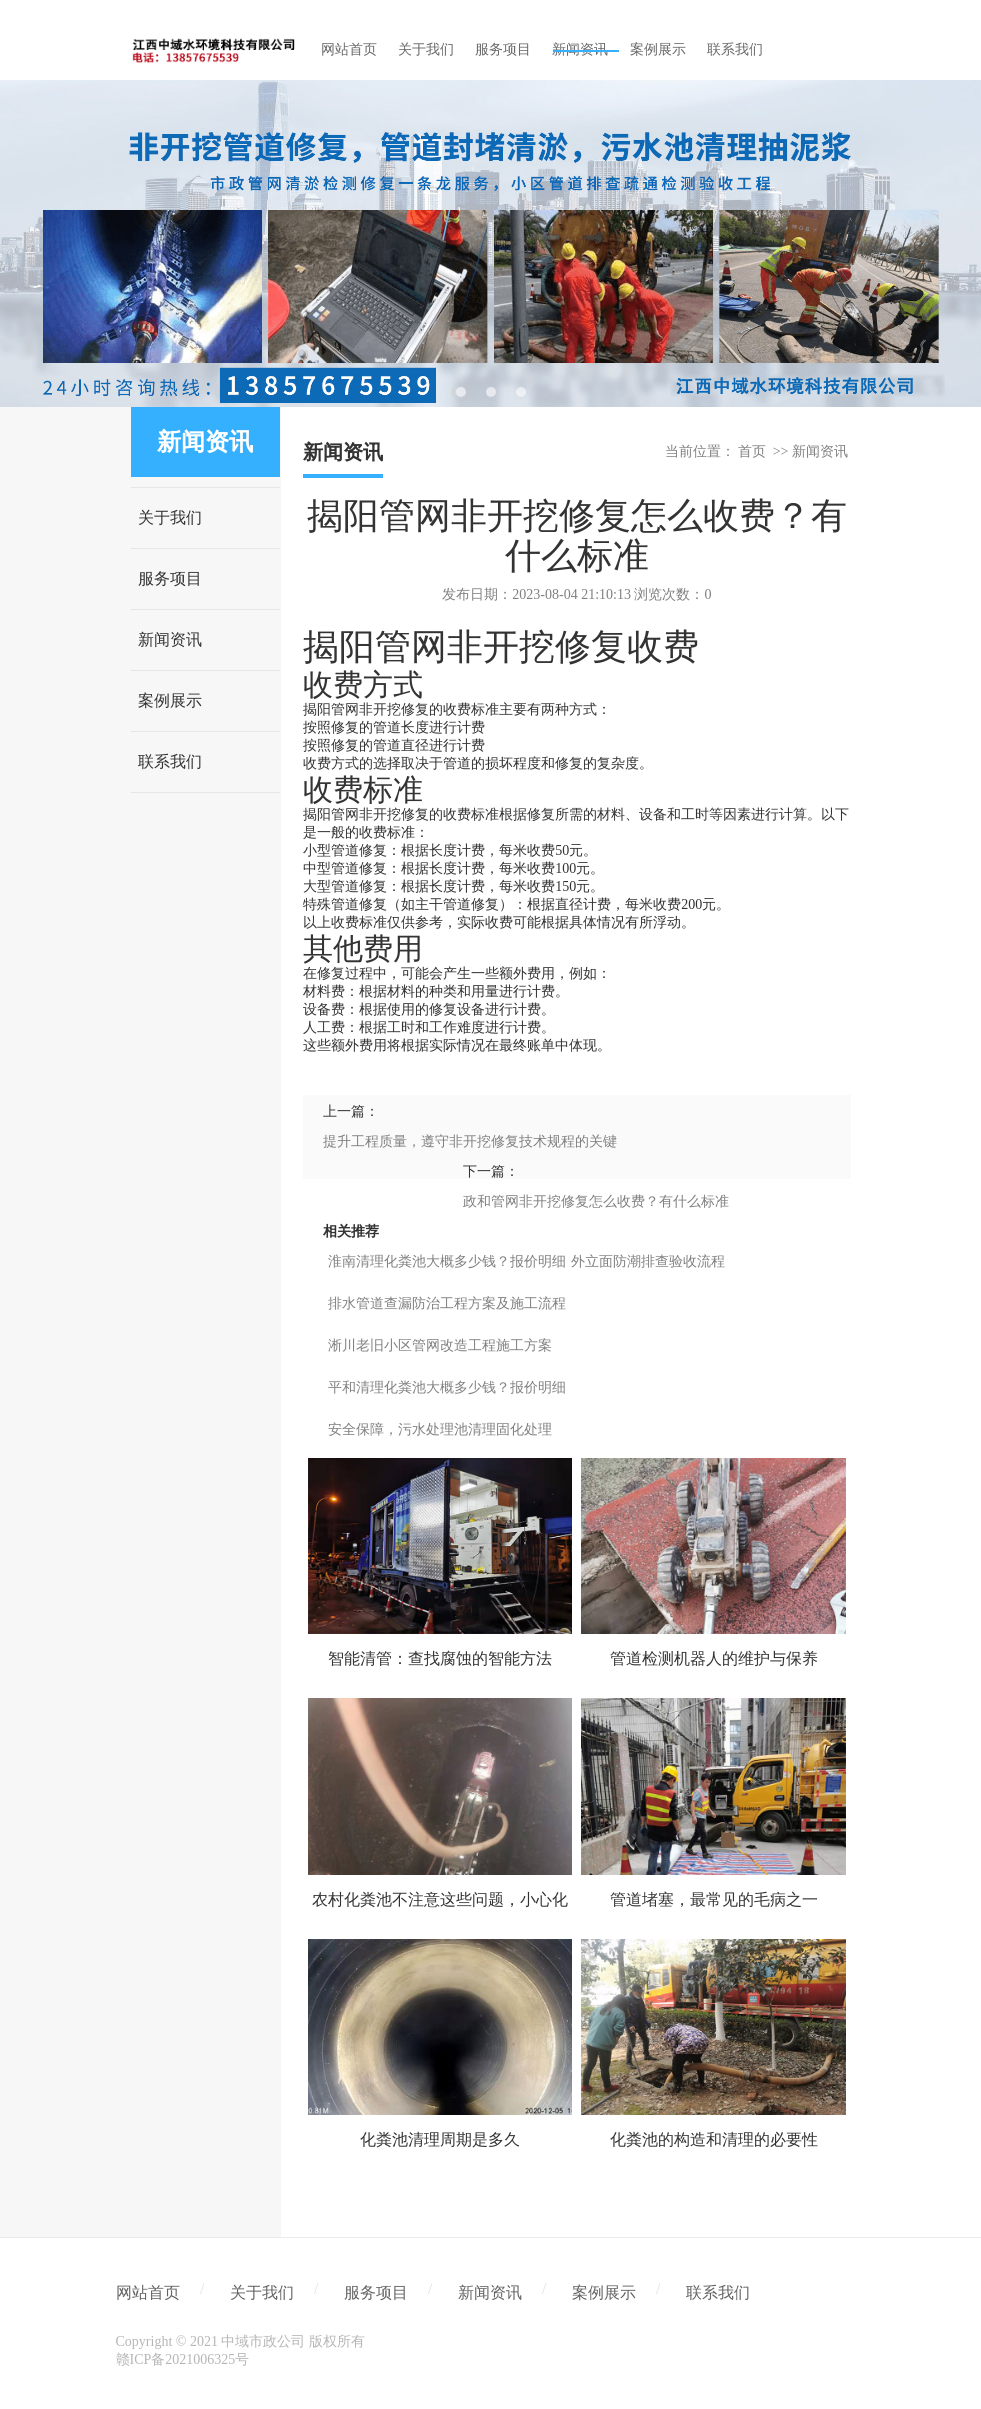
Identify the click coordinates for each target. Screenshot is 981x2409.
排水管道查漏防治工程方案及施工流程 (447, 1303)
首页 (752, 451)
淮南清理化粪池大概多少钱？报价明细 (447, 1261)
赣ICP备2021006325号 (183, 2359)
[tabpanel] (490, 243)
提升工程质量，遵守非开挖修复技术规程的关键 (470, 1141)
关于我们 (170, 517)
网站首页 (148, 2292)
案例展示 (170, 700)
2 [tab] (491, 392)
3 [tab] (521, 392)
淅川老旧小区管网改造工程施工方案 (440, 1345)
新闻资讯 (170, 639)
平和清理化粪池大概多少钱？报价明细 (447, 1387)
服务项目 (170, 578)
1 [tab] (461, 392)
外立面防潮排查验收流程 (648, 1261)
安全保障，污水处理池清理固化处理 (440, 1429)
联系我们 (170, 761)
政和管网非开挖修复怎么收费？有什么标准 (596, 1201)
